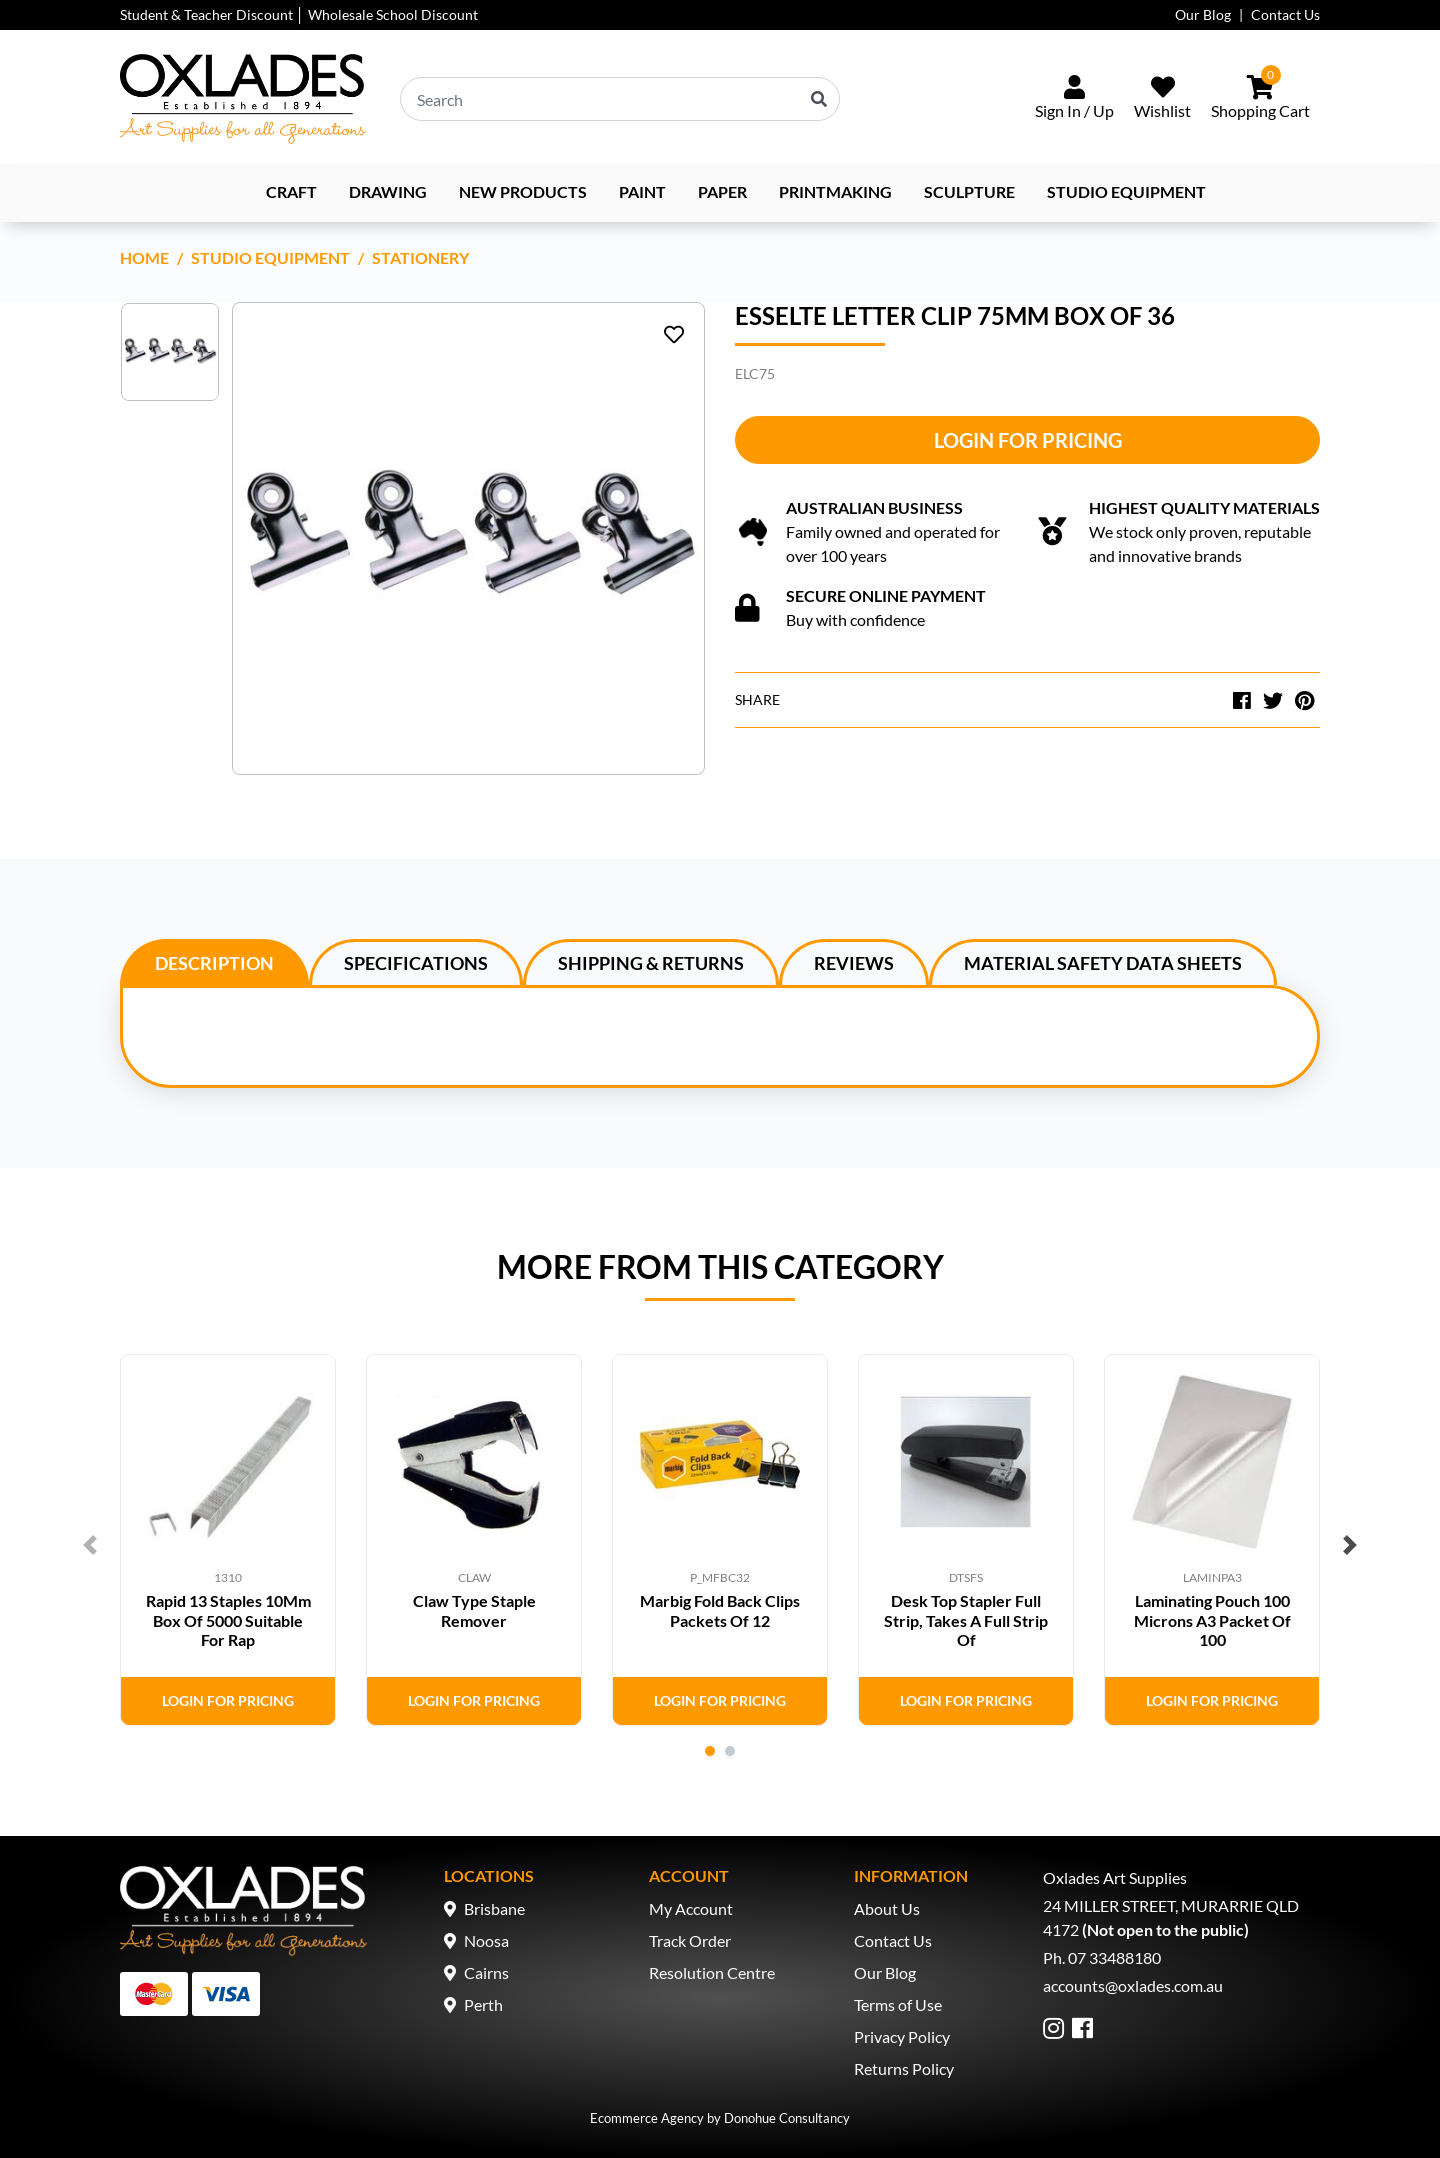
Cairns (486, 1972)
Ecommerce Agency (647, 2118)
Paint (642, 191)
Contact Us (1285, 14)
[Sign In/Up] (1074, 99)
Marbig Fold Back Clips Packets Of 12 (720, 1610)
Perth (483, 2004)
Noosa (486, 1940)
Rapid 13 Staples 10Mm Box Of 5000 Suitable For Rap (228, 1619)
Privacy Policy (902, 2036)
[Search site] (819, 99)
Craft (291, 191)
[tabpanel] (228, 1540)
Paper (722, 191)
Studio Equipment (1126, 191)
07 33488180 (1114, 1957)
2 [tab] (730, 1751)
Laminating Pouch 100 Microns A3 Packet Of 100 (1212, 1619)
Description (214, 963)
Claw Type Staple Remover (474, 1610)
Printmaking (835, 191)
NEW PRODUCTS (523, 191)
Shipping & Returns (651, 963)
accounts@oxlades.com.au (1133, 1985)
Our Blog (1203, 14)
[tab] (214, 962)
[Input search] (620, 99)
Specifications (416, 963)
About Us (887, 1908)
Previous (90, 1545)
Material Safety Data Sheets (1103, 963)
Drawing (388, 191)
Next (1350, 1545)
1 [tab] (710, 1751)
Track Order (690, 1940)
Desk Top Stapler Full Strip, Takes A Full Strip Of (966, 1619)
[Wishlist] (1162, 99)
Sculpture (969, 191)
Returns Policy (904, 2068)
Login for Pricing (1028, 440)
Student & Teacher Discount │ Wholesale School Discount (299, 14)
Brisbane (494, 1908)
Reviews (854, 963)
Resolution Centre (712, 1972)
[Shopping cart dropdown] (1260, 99)
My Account (691, 1908)
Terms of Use (898, 2004)
